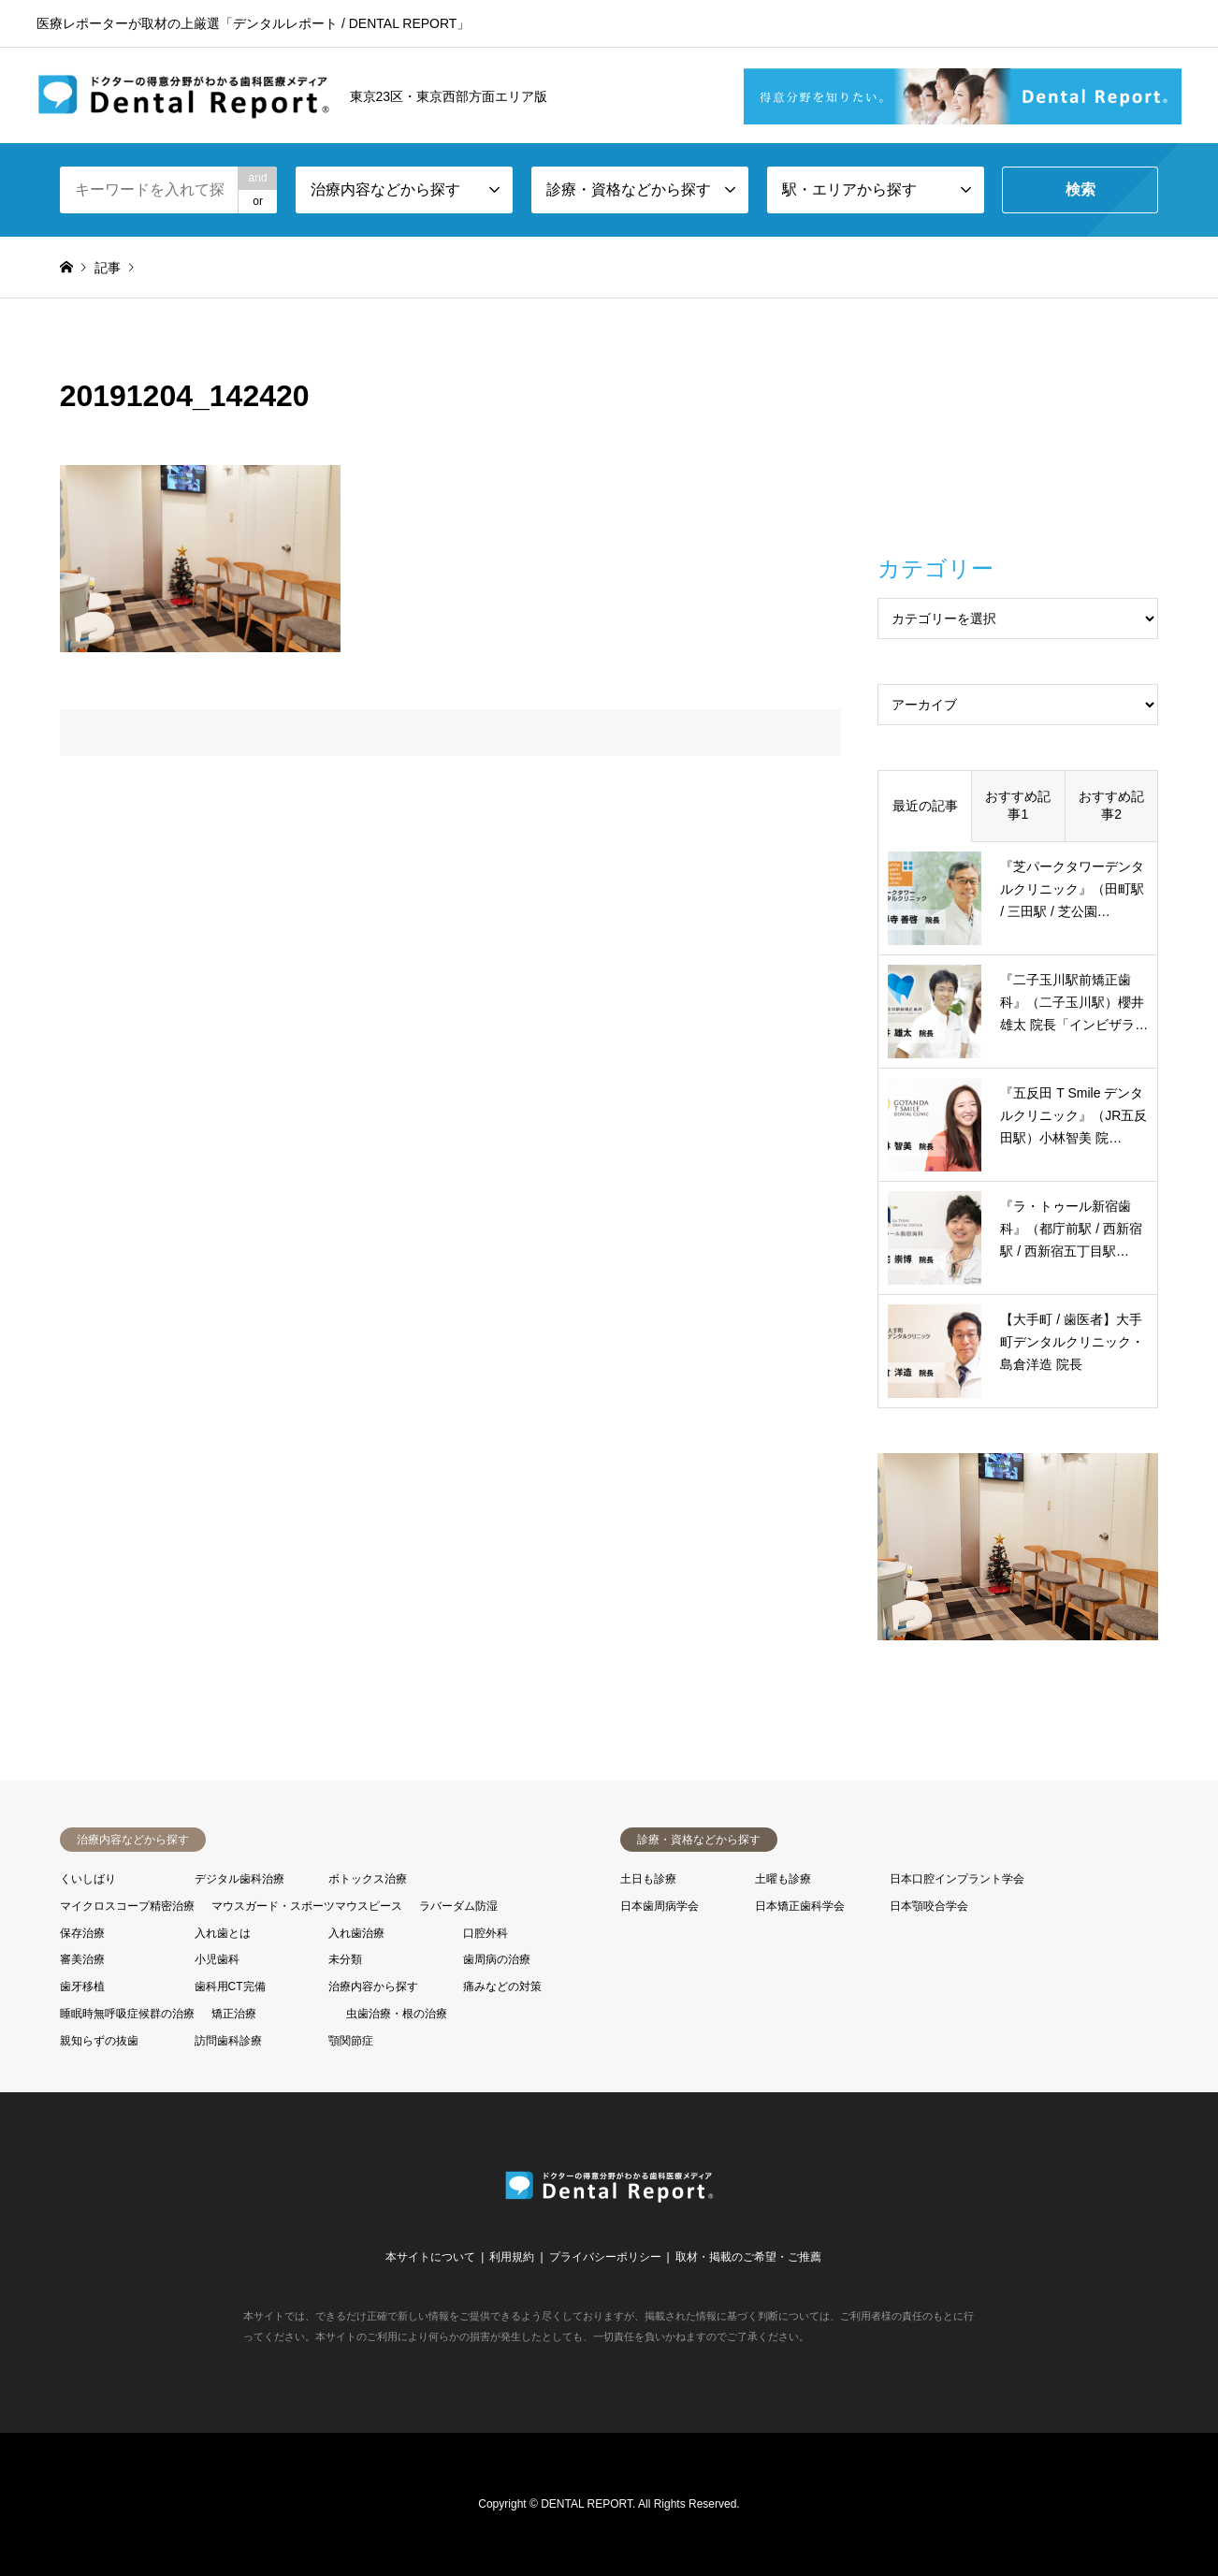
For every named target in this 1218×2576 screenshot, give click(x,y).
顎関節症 (350, 2040)
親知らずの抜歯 (99, 2040)
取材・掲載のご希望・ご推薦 (748, 2256)
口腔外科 (485, 1933)
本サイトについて (430, 2256)
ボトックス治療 (367, 1878)
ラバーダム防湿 (458, 1906)
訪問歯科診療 (228, 2040)
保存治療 (82, 1933)
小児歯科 (217, 1959)
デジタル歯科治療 (239, 1878)
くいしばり (88, 1878)
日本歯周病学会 (659, 1906)
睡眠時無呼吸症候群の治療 (127, 2013)
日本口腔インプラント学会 (957, 1878)
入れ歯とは (223, 1933)
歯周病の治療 (496, 1959)
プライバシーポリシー (605, 2256)
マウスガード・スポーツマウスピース (306, 1906)
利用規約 (511, 2256)
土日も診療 (648, 1878)
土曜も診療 (783, 1878)
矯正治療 (233, 2013)
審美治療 (82, 1959)
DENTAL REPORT (586, 2504)
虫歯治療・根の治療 (396, 2013)
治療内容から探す (373, 1986)
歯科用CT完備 (230, 1986)
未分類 (345, 1959)
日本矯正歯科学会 (800, 1906)
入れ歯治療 (356, 1933)
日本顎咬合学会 (929, 1906)
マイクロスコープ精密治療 (127, 1906)
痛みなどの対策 (502, 1986)
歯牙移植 (82, 1986)
